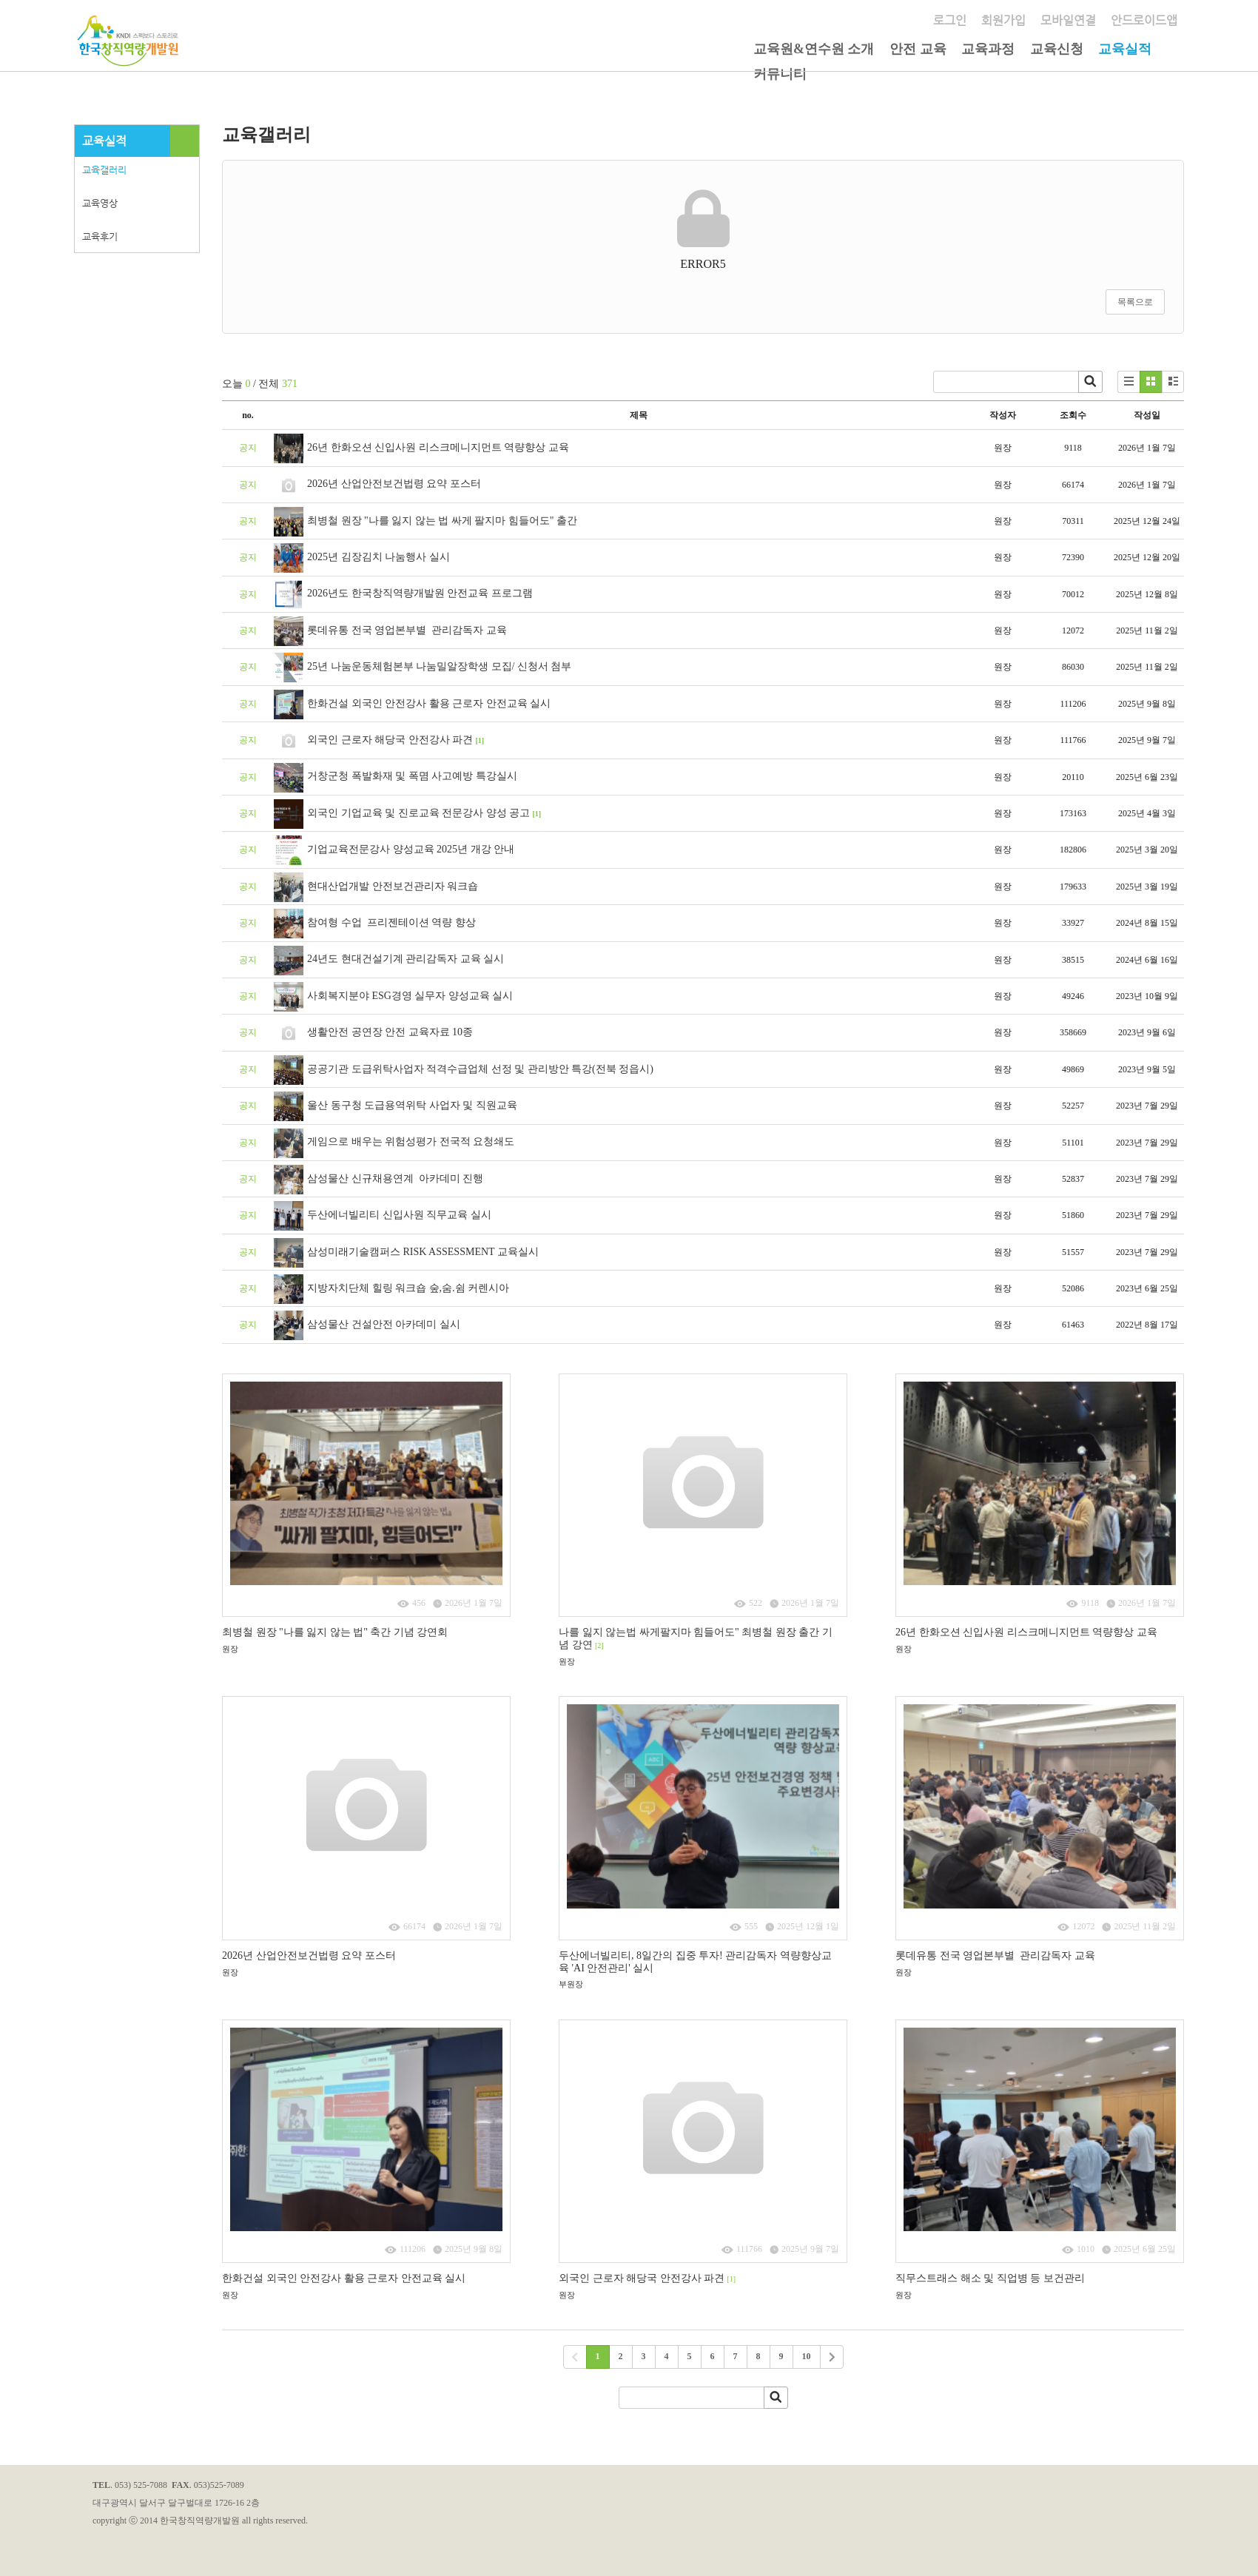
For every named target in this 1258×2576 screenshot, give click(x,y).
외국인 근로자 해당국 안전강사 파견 (390, 739)
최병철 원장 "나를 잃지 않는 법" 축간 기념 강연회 (335, 1632)
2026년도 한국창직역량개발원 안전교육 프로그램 (420, 593)
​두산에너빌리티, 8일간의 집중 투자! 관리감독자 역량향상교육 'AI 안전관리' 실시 (695, 1962)
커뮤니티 (780, 74)
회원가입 (1003, 20)
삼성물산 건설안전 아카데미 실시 (383, 1324)
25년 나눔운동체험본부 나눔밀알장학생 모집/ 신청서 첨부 (439, 666)
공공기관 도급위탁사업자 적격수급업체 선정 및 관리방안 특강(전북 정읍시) (480, 1069)
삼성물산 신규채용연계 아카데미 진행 (395, 1178)
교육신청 (1056, 48)
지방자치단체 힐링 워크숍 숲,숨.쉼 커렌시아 (408, 1288)
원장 (230, 1648)
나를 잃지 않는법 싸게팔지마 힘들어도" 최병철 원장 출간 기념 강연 (695, 1638)
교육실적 (1124, 48)
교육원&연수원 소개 (814, 48)
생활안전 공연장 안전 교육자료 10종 (390, 1032)
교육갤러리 (104, 169)
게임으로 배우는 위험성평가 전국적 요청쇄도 (410, 1141)
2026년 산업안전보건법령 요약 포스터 (394, 483)
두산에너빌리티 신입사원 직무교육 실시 (399, 1214)
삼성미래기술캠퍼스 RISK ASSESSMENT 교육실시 (423, 1251)
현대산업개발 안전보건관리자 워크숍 (392, 886)
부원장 (571, 1984)
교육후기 (100, 236)
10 (806, 2356)
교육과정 (988, 48)
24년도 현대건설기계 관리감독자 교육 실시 (405, 958)
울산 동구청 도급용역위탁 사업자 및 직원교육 (412, 1105)
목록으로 (1135, 302)
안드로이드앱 (1144, 20)
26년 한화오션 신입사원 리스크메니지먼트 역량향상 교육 (438, 447)
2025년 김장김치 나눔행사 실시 (378, 556)
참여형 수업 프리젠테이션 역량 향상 (391, 922)
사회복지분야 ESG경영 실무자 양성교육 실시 (410, 995)
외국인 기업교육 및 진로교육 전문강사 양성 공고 (418, 812)
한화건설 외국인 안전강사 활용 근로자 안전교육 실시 (429, 703)
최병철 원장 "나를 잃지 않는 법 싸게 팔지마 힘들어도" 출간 (443, 520)
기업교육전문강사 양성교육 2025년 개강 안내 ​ (413, 849)
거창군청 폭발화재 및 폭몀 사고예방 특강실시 (412, 775)
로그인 (949, 20)
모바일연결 (1068, 20)
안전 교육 (917, 48)
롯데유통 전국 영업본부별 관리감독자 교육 (407, 630)
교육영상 (100, 203)
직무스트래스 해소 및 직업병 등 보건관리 (990, 2278)
